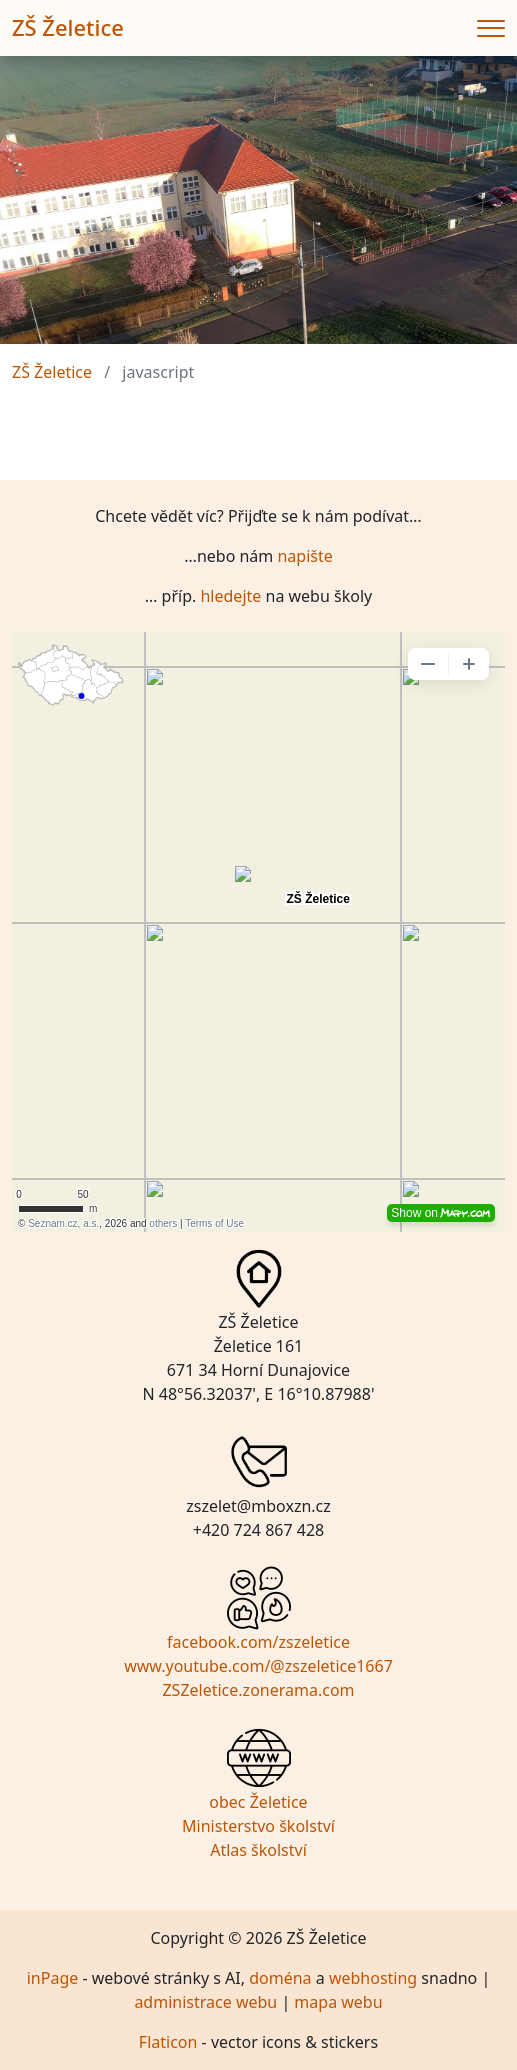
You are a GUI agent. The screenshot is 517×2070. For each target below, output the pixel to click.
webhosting (373, 1978)
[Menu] (491, 28)
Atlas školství (258, 1850)
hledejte (230, 596)
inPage (53, 1978)
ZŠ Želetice (68, 27)
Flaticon (168, 2042)
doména (280, 1978)
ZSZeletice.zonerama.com (258, 1690)
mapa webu (338, 2002)
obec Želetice (258, 1802)
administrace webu (205, 2002)
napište (304, 556)
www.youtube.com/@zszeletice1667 (258, 1666)
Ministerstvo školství (258, 1826)
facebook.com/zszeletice (258, 1642)
